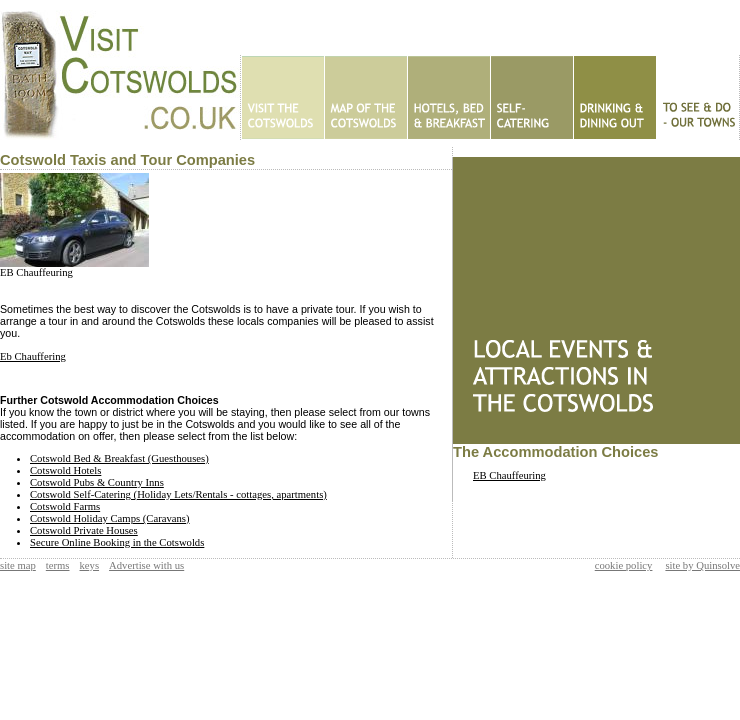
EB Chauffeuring (36, 272)
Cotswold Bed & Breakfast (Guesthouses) (119, 458)
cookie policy (624, 565)
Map (365, 97)
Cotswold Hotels (65, 470)
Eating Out (614, 97)
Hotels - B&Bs (448, 97)
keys (90, 565)
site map (18, 565)
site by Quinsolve (702, 565)
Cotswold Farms (65, 506)
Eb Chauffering (33, 356)
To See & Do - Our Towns (697, 97)
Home (282, 97)
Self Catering (531, 97)
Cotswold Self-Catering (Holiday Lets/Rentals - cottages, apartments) (178, 494)
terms (58, 565)
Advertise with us (146, 565)
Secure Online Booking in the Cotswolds (117, 542)
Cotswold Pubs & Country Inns (97, 482)
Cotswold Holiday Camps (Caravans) (110, 518)
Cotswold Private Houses (84, 530)
